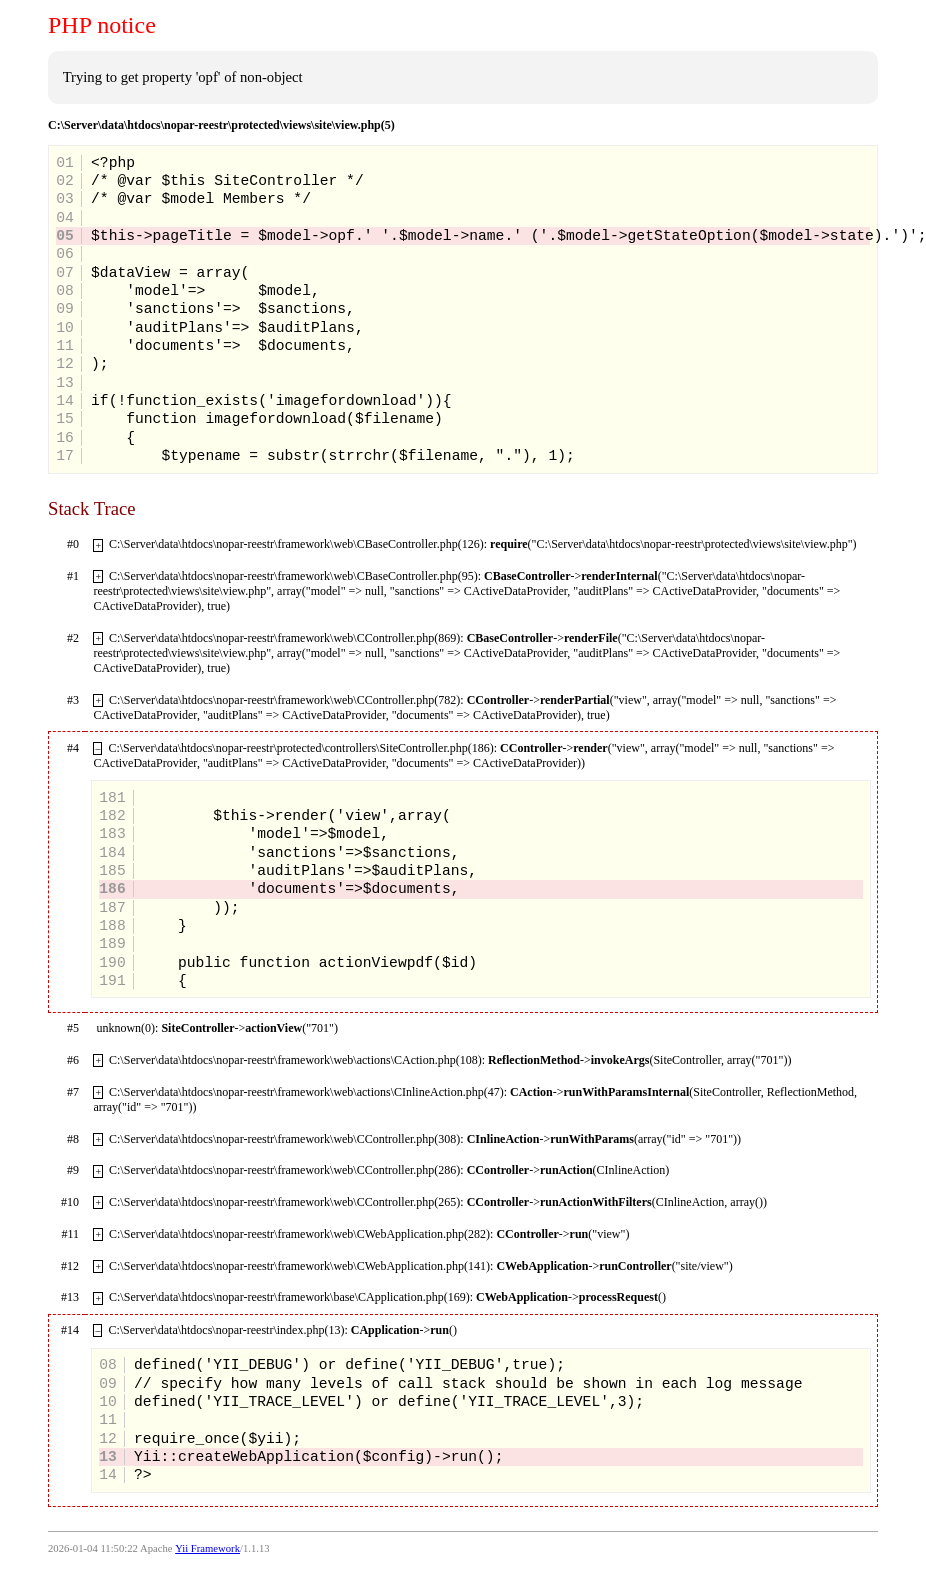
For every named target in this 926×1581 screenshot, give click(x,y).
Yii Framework (207, 1548)
